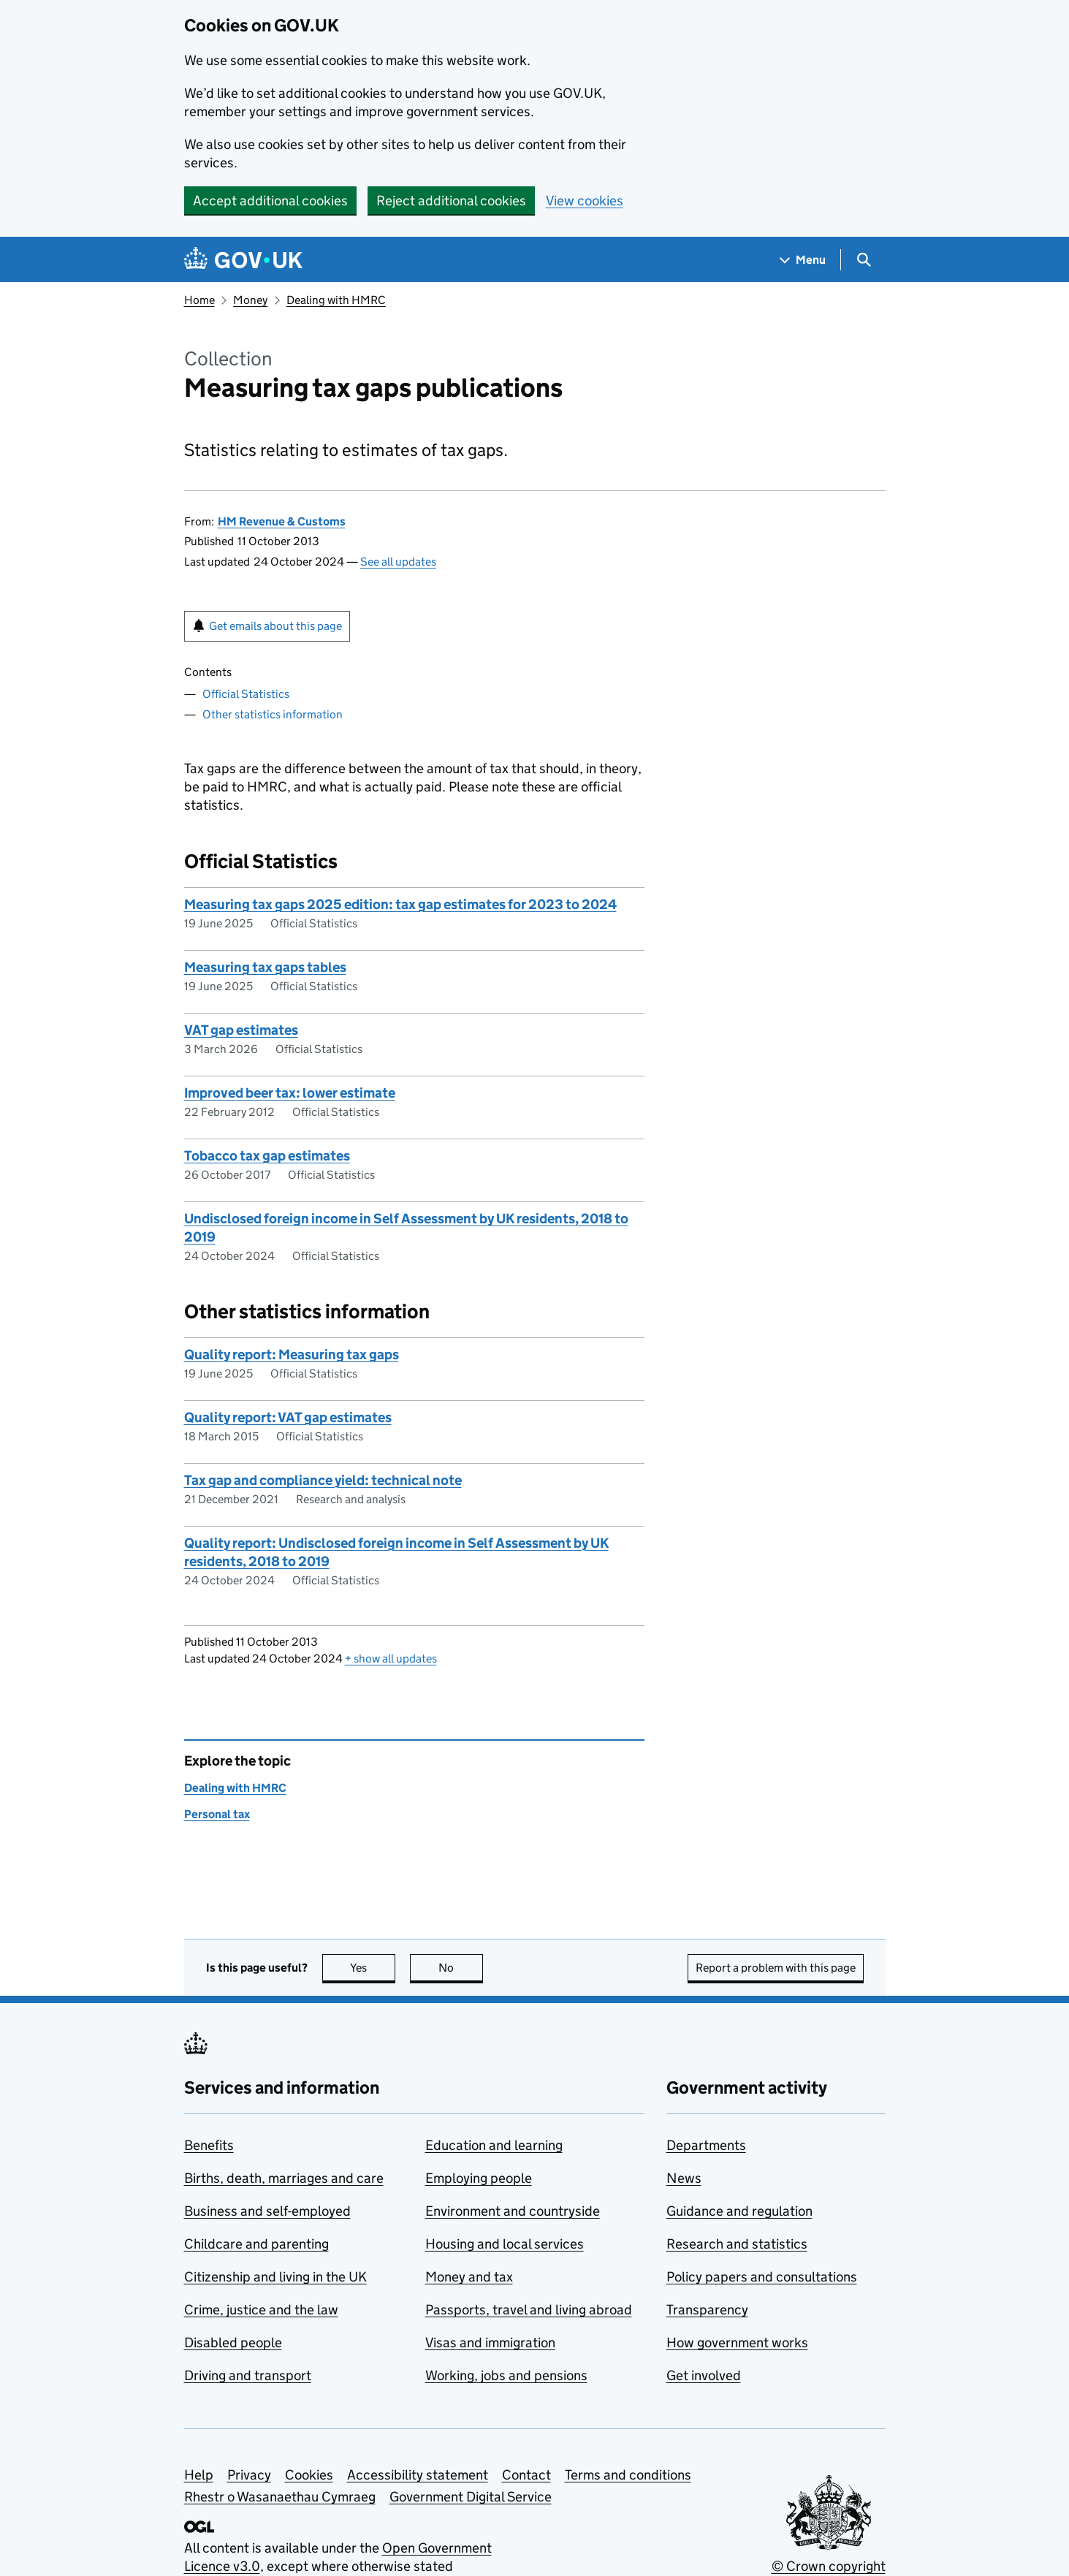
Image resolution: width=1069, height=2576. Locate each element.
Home (199, 300)
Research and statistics (736, 2243)
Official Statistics (245, 694)
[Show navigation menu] (803, 260)
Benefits (209, 2145)
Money (250, 300)
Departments (706, 2145)
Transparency (707, 2309)
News (683, 2178)
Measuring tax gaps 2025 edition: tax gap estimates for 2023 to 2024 (400, 904)
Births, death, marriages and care (284, 2178)
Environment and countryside (512, 2211)
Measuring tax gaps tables (265, 967)
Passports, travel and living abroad (528, 2309)
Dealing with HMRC (336, 300)
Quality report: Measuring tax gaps (291, 1354)
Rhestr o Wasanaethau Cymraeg (280, 2496)
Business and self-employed (267, 2211)
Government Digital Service (470, 2496)
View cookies (584, 201)
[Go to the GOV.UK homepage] (243, 259)
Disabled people (233, 2342)
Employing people (478, 2178)
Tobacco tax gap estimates (267, 1155)
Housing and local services (504, 2243)
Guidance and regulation (739, 2211)
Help (198, 2474)
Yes (372, 1968)
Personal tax (217, 1814)
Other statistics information (272, 714)
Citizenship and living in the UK (275, 2276)
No (460, 1968)
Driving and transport (247, 2375)
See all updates (398, 562)
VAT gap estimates (241, 1030)
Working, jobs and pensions (506, 2375)
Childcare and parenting (256, 2243)
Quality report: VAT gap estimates (288, 1417)
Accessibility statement (417, 2474)
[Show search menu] (863, 260)
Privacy (249, 2474)
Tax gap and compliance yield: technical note (323, 1480)
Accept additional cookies (270, 200)
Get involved (703, 2375)
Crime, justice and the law (261, 2309)
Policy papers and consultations (761, 2276)
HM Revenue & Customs (282, 521)
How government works (737, 2342)
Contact (526, 2474)
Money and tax (469, 2276)
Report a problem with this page (776, 1968)
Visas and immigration (490, 2342)
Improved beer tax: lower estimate (289, 1092)
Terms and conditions (628, 2474)
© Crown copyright (829, 2566)
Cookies (309, 2474)
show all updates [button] (391, 1658)
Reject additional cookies (451, 200)
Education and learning (494, 2145)
